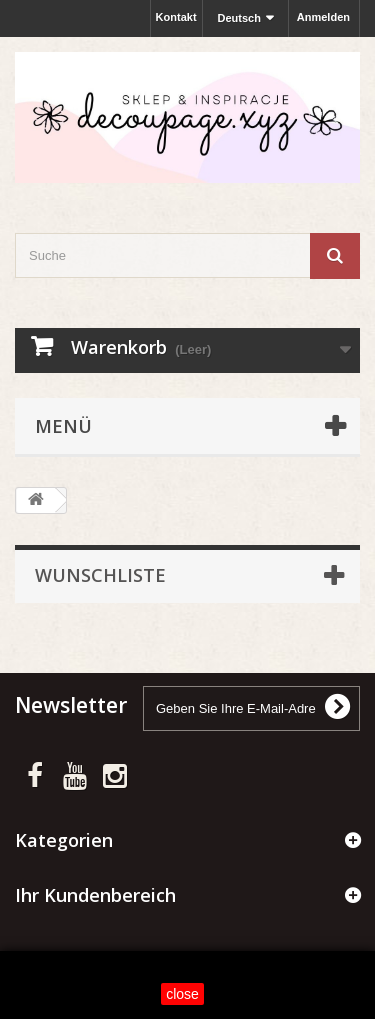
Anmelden (323, 17)
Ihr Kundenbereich (95, 895)
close (182, 994)
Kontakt (176, 17)
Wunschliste (100, 575)
